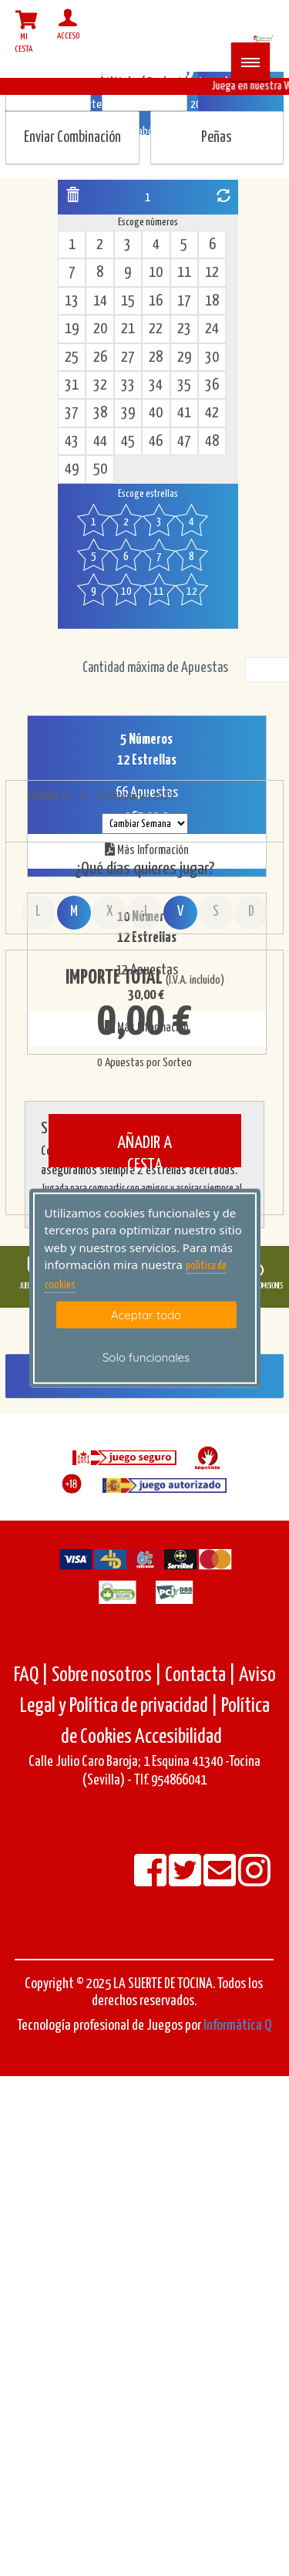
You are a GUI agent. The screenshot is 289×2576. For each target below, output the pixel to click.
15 (128, 301)
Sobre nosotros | (107, 1675)
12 (212, 272)
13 (72, 301)
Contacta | (200, 1675)
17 (184, 301)
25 (72, 357)
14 (100, 301)
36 (212, 385)
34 (156, 385)
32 (100, 385)
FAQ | (33, 1675)
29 (184, 357)
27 (128, 357)
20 (100, 329)
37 (72, 413)
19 (72, 329)
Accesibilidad (178, 1737)
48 (212, 441)
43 (72, 441)
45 (128, 441)
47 (184, 441)
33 (128, 385)
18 (212, 301)
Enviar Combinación (72, 137)
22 (156, 329)
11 (184, 272)
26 (100, 357)
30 (212, 357)
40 (156, 413)
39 (128, 413)
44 (100, 441)
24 (212, 329)
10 (156, 272)
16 (156, 301)
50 (100, 469)
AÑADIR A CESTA (144, 1150)
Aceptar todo (146, 1315)
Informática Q (237, 2025)
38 (100, 413)
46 (156, 441)
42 (212, 413)
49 (72, 469)
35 (184, 385)
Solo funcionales (146, 1357)
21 (128, 329)
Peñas (216, 137)
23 (184, 329)
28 (156, 357)
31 (72, 385)
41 (184, 413)
